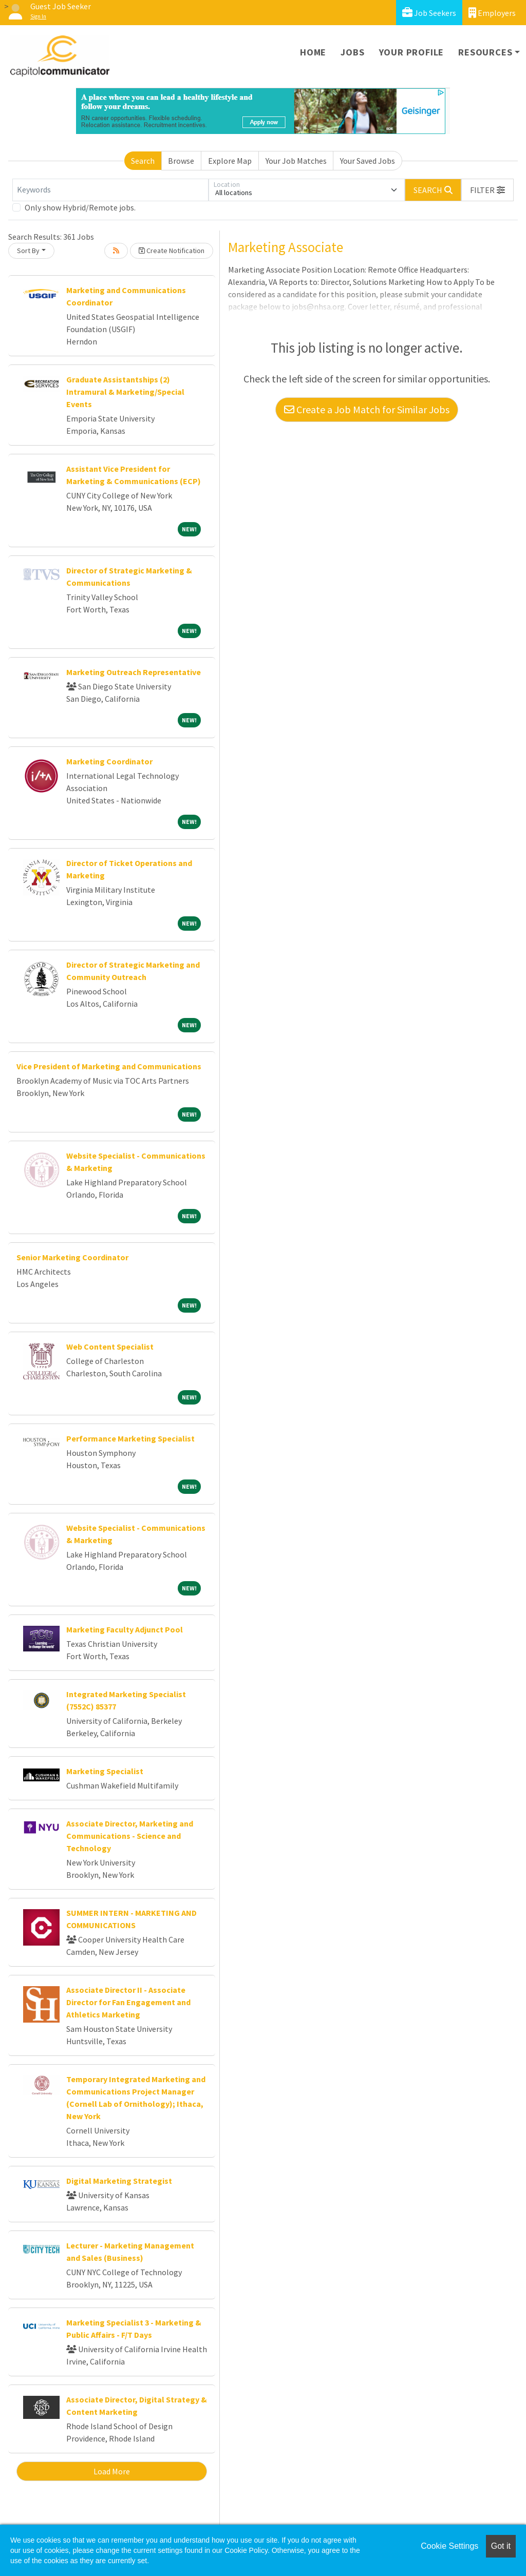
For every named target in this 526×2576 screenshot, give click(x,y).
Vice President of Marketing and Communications (108, 1066)
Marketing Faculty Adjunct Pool (124, 1629)
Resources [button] (485, 52)
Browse (181, 161)
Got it (501, 2546)
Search (143, 161)
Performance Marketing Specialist (130, 1438)
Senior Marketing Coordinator (72, 1257)
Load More (111, 2471)
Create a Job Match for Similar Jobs (366, 409)
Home (313, 52)
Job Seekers (429, 12)
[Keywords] (110, 190)
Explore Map (230, 161)
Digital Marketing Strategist (119, 2181)
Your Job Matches (296, 161)
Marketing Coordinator (109, 761)
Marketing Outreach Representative (133, 672)
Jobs (352, 52)
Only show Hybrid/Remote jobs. (80, 207)
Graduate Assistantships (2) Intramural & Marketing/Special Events (125, 391)
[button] (487, 190)
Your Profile (411, 52)
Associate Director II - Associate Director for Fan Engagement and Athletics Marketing (128, 2002)
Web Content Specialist (110, 1346)
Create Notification (171, 250)
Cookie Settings (449, 2546)
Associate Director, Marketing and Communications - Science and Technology (129, 1835)
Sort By (28, 250)
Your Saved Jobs (367, 161)
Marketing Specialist (104, 1771)
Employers (492, 12)
